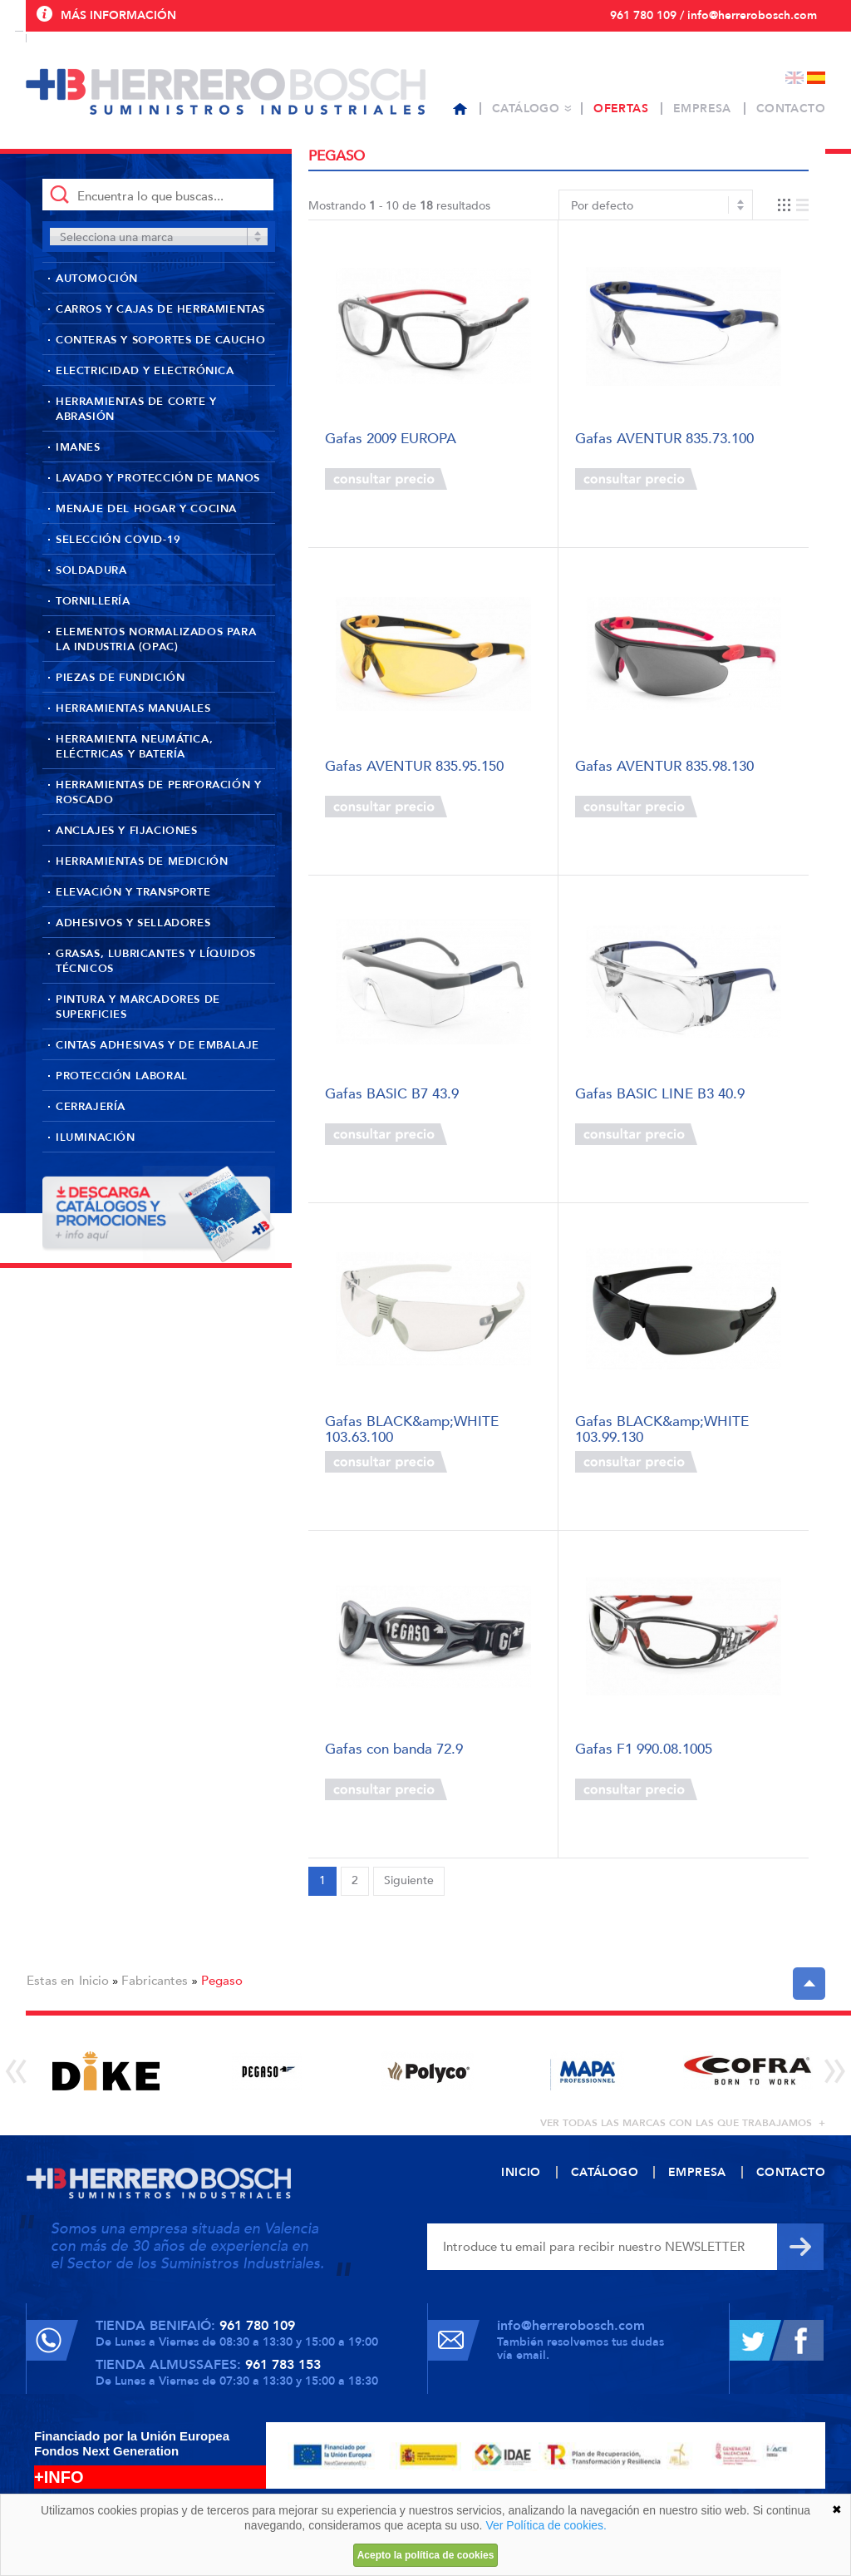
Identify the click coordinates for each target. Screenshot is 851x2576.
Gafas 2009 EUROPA (390, 439)
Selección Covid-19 (118, 539)
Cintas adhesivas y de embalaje (157, 1045)
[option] (106, 2070)
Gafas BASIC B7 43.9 (392, 1094)
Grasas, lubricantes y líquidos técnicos (156, 961)
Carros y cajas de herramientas (160, 309)
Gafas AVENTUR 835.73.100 (664, 439)
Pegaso (222, 1980)
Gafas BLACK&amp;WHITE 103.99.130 (662, 1428)
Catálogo (525, 108)
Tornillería (93, 601)
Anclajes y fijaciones (127, 830)
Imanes (78, 447)
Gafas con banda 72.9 (394, 1750)
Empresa (702, 108)
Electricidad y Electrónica (145, 370)
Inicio (94, 1980)
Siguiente (409, 1880)
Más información (118, 15)
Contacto (790, 108)
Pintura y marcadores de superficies (138, 1007)
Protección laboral (122, 1075)
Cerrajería (90, 1106)
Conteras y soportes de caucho (160, 340)
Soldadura (91, 570)
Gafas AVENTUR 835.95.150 (414, 767)
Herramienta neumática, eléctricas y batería (134, 747)
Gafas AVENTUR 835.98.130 (664, 767)
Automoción (97, 278)
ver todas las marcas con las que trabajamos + (682, 2122)
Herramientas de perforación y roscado (158, 792)
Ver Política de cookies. (546, 2525)
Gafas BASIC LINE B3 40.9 (660, 1094)
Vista (793, 205)
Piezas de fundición (120, 677)
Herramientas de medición (142, 861)
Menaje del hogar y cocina (146, 508)
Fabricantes (154, 1980)
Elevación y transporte (133, 892)
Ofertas (620, 108)
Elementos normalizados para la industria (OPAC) (156, 639)
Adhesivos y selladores (133, 922)
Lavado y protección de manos (158, 478)
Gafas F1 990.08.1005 (643, 1750)
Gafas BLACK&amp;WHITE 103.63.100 (412, 1428)
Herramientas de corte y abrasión (136, 409)
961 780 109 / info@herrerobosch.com (713, 15)
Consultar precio (386, 479)
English (794, 78)
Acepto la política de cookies (425, 2555)
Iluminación (95, 1137)
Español (816, 78)
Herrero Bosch (226, 91)
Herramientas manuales (133, 708)
